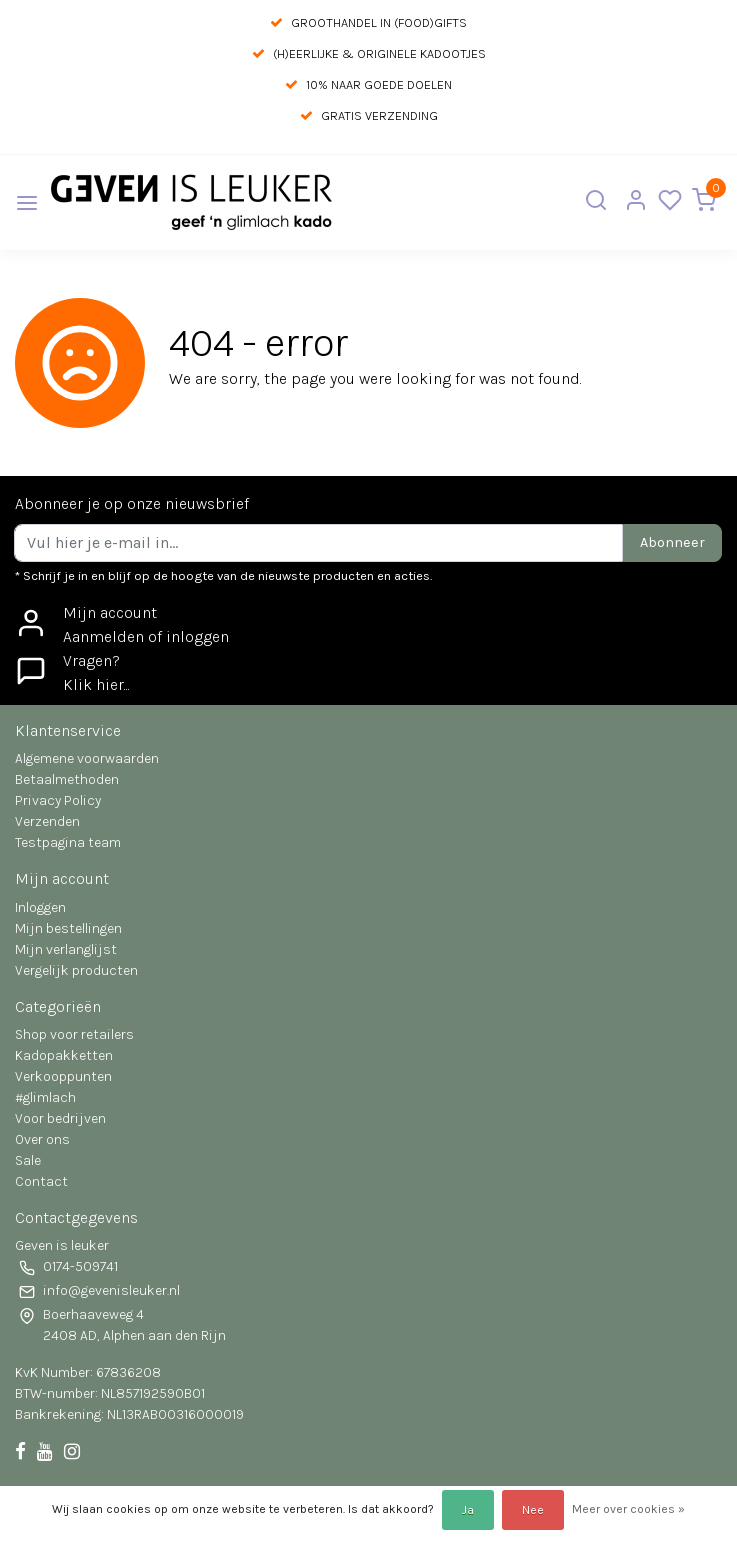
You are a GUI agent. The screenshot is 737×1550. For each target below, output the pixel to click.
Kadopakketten (64, 1055)
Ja (468, 1510)
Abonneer (672, 542)
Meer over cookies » (628, 1509)
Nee (533, 1510)
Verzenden (47, 821)
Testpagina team (68, 842)
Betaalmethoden (67, 779)
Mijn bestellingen (68, 928)
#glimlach (45, 1097)
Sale (28, 1160)
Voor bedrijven (60, 1118)
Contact (41, 1181)
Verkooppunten (63, 1076)
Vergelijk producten (76, 970)
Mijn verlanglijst (66, 949)
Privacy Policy (58, 800)
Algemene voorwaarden (87, 758)
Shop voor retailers (74, 1034)
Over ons (42, 1139)
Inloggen (40, 907)
